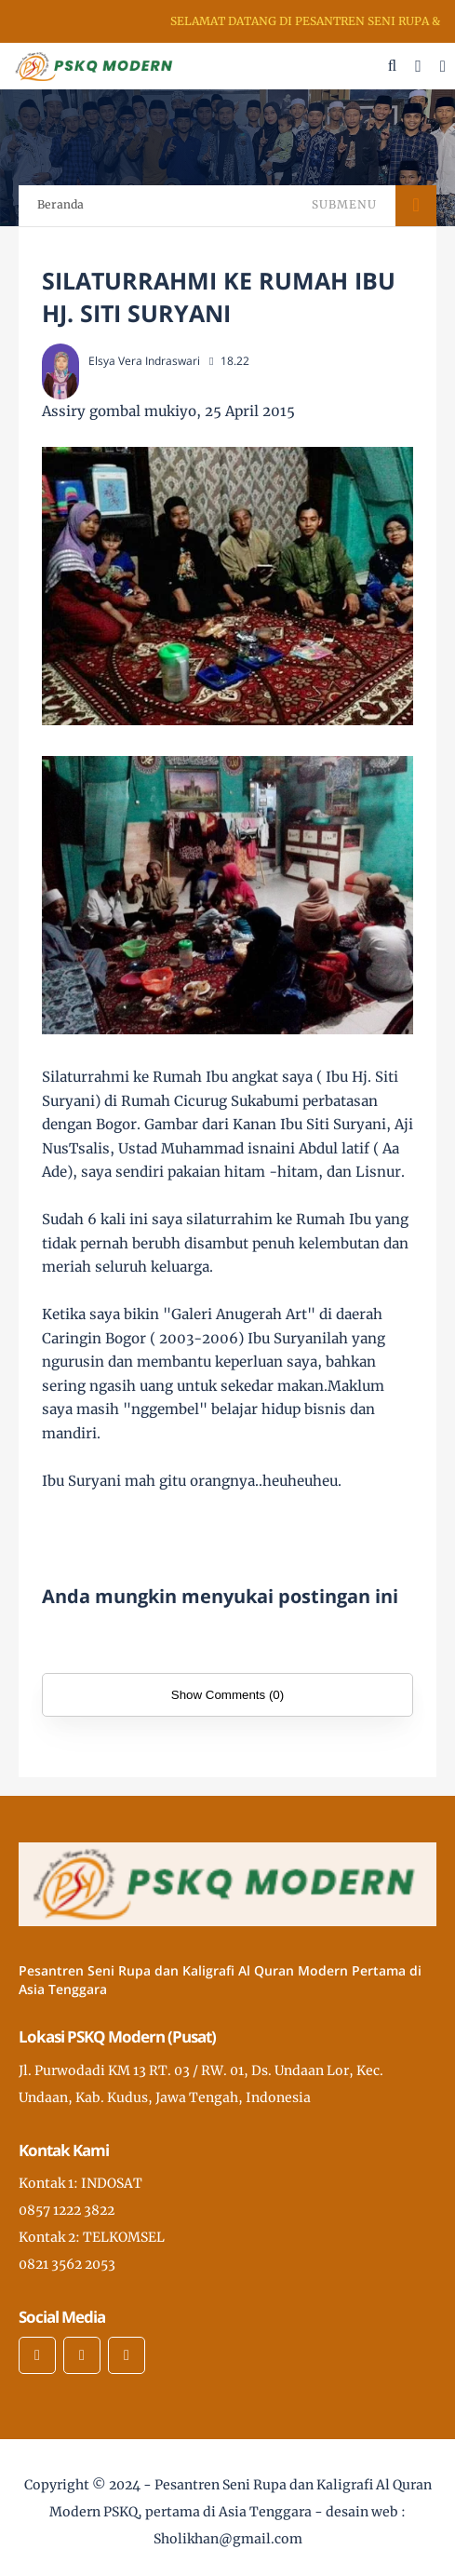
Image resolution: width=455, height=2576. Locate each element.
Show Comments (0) (227, 1695)
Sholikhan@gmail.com (228, 2538)
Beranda (60, 204)
